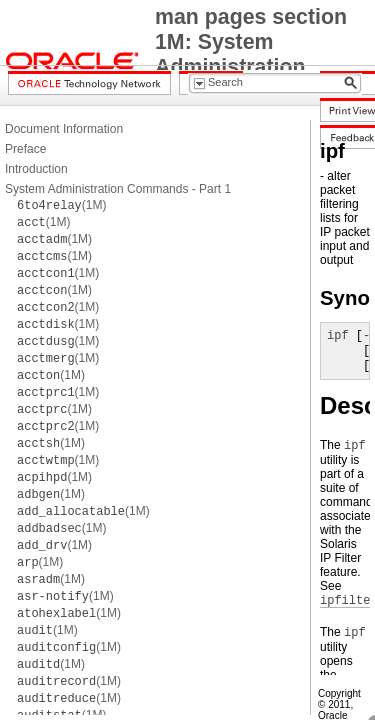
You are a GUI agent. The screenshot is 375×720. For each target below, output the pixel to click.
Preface (25, 149)
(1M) (61, 205)
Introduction (36, 169)
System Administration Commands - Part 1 (118, 189)
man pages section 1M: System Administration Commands (251, 54)
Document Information (64, 129)
